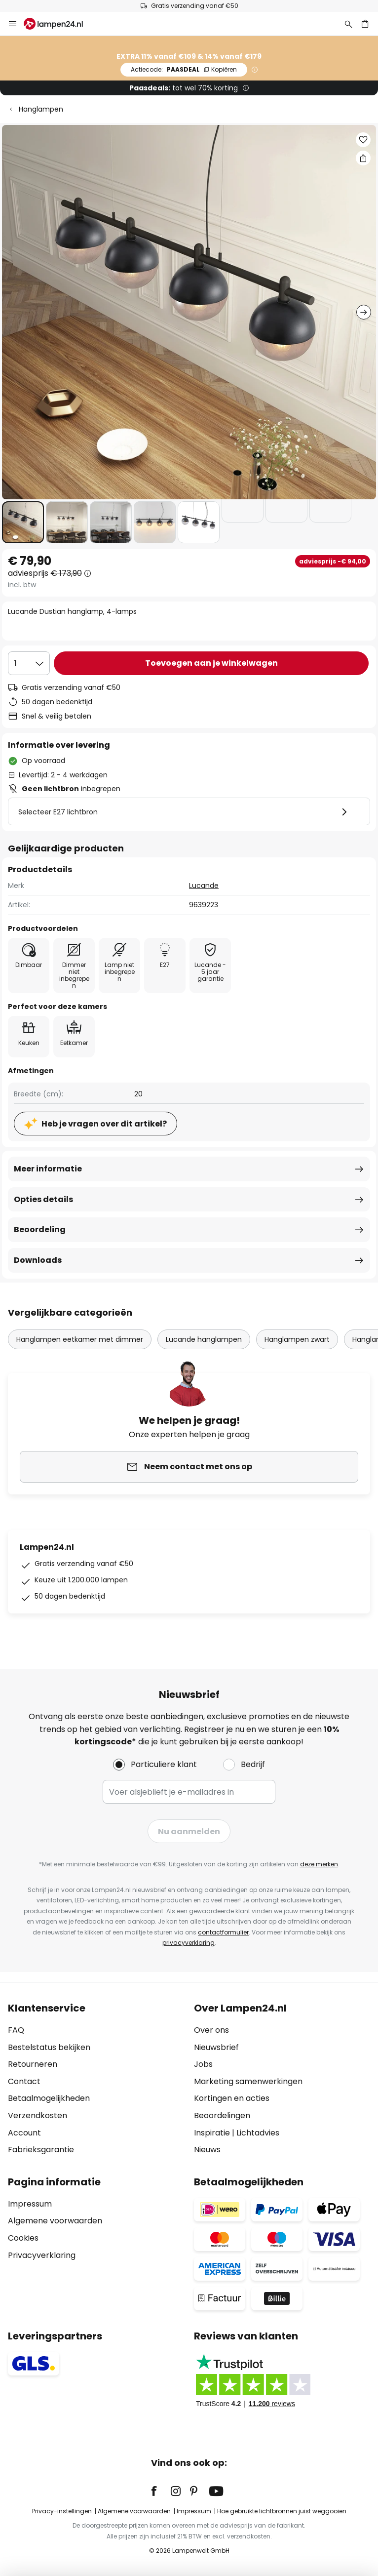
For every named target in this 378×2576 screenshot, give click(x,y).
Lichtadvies (257, 2132)
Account (24, 2132)
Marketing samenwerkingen (248, 2081)
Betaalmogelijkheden (49, 2098)
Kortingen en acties (231, 2098)
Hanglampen (41, 109)
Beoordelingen (222, 2115)
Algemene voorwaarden (55, 2220)
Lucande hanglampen (204, 1339)
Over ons (211, 2030)
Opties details (43, 1199)
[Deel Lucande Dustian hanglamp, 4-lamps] (363, 158)
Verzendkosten (37, 2115)
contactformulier (223, 1932)
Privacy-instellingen (62, 2511)
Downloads (38, 1260)
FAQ (16, 2030)
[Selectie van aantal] (29, 663)
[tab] (96, 2079)
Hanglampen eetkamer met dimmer (79, 1339)
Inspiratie (212, 2132)
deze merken (319, 1864)
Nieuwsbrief (216, 2047)
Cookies (23, 2238)
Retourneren (32, 2064)
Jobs (203, 2064)
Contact (24, 2081)
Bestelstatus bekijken (49, 2047)
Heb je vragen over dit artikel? (104, 1123)
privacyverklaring (188, 1942)
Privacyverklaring (42, 2255)
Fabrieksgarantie (41, 2149)
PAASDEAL (184, 69)
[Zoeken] (348, 24)
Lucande (204, 885)
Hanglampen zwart (297, 1339)
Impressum (30, 2204)
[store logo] (59, 24)
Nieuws (207, 2149)
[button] (23, 522)
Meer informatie (48, 1168)
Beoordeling (40, 1229)
